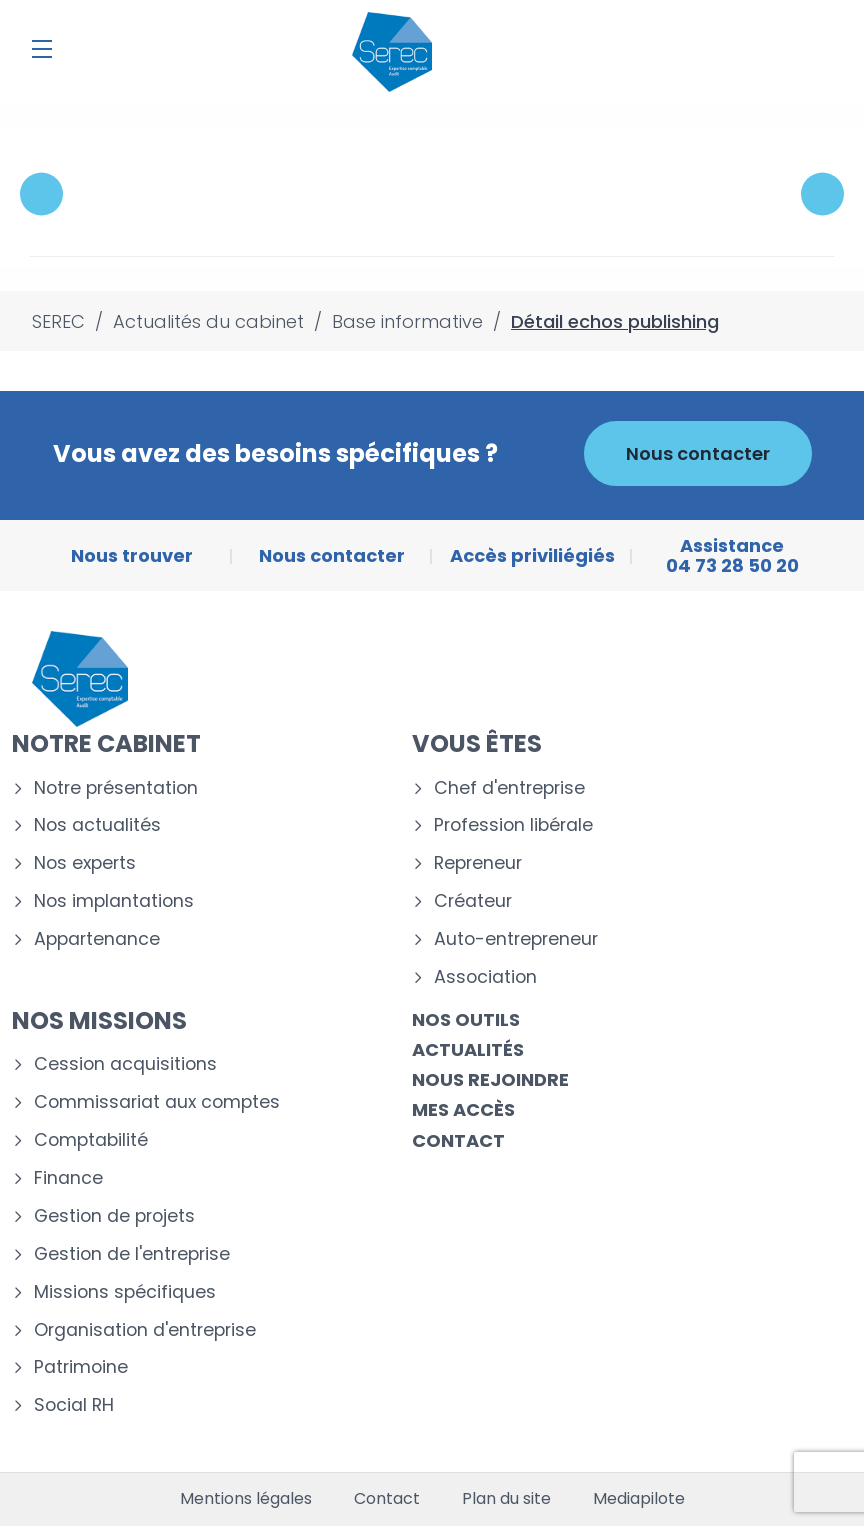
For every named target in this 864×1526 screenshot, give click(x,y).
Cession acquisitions (125, 1064)
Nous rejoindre (490, 1079)
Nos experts (85, 863)
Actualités (468, 1049)
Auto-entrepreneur (516, 939)
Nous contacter (698, 453)
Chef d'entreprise (509, 788)
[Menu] (42, 49)
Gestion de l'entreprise (132, 1254)
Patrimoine (81, 1367)
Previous (41, 194)
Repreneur (478, 863)
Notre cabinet (106, 743)
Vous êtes (477, 743)
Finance (68, 1178)
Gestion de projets (114, 1216)
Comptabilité (91, 1140)
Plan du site (506, 1499)
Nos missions (99, 1020)
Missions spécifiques (125, 1292)
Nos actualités (97, 825)
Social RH (74, 1405)
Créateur (473, 901)
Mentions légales (246, 1499)
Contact (458, 1140)
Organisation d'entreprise (145, 1330)
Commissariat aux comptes (157, 1102)
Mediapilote (639, 1499)
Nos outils (466, 1019)
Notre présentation (116, 788)
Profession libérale (513, 825)
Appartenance (97, 939)
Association (485, 977)
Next (822, 194)
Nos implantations (114, 901)
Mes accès (463, 1109)
